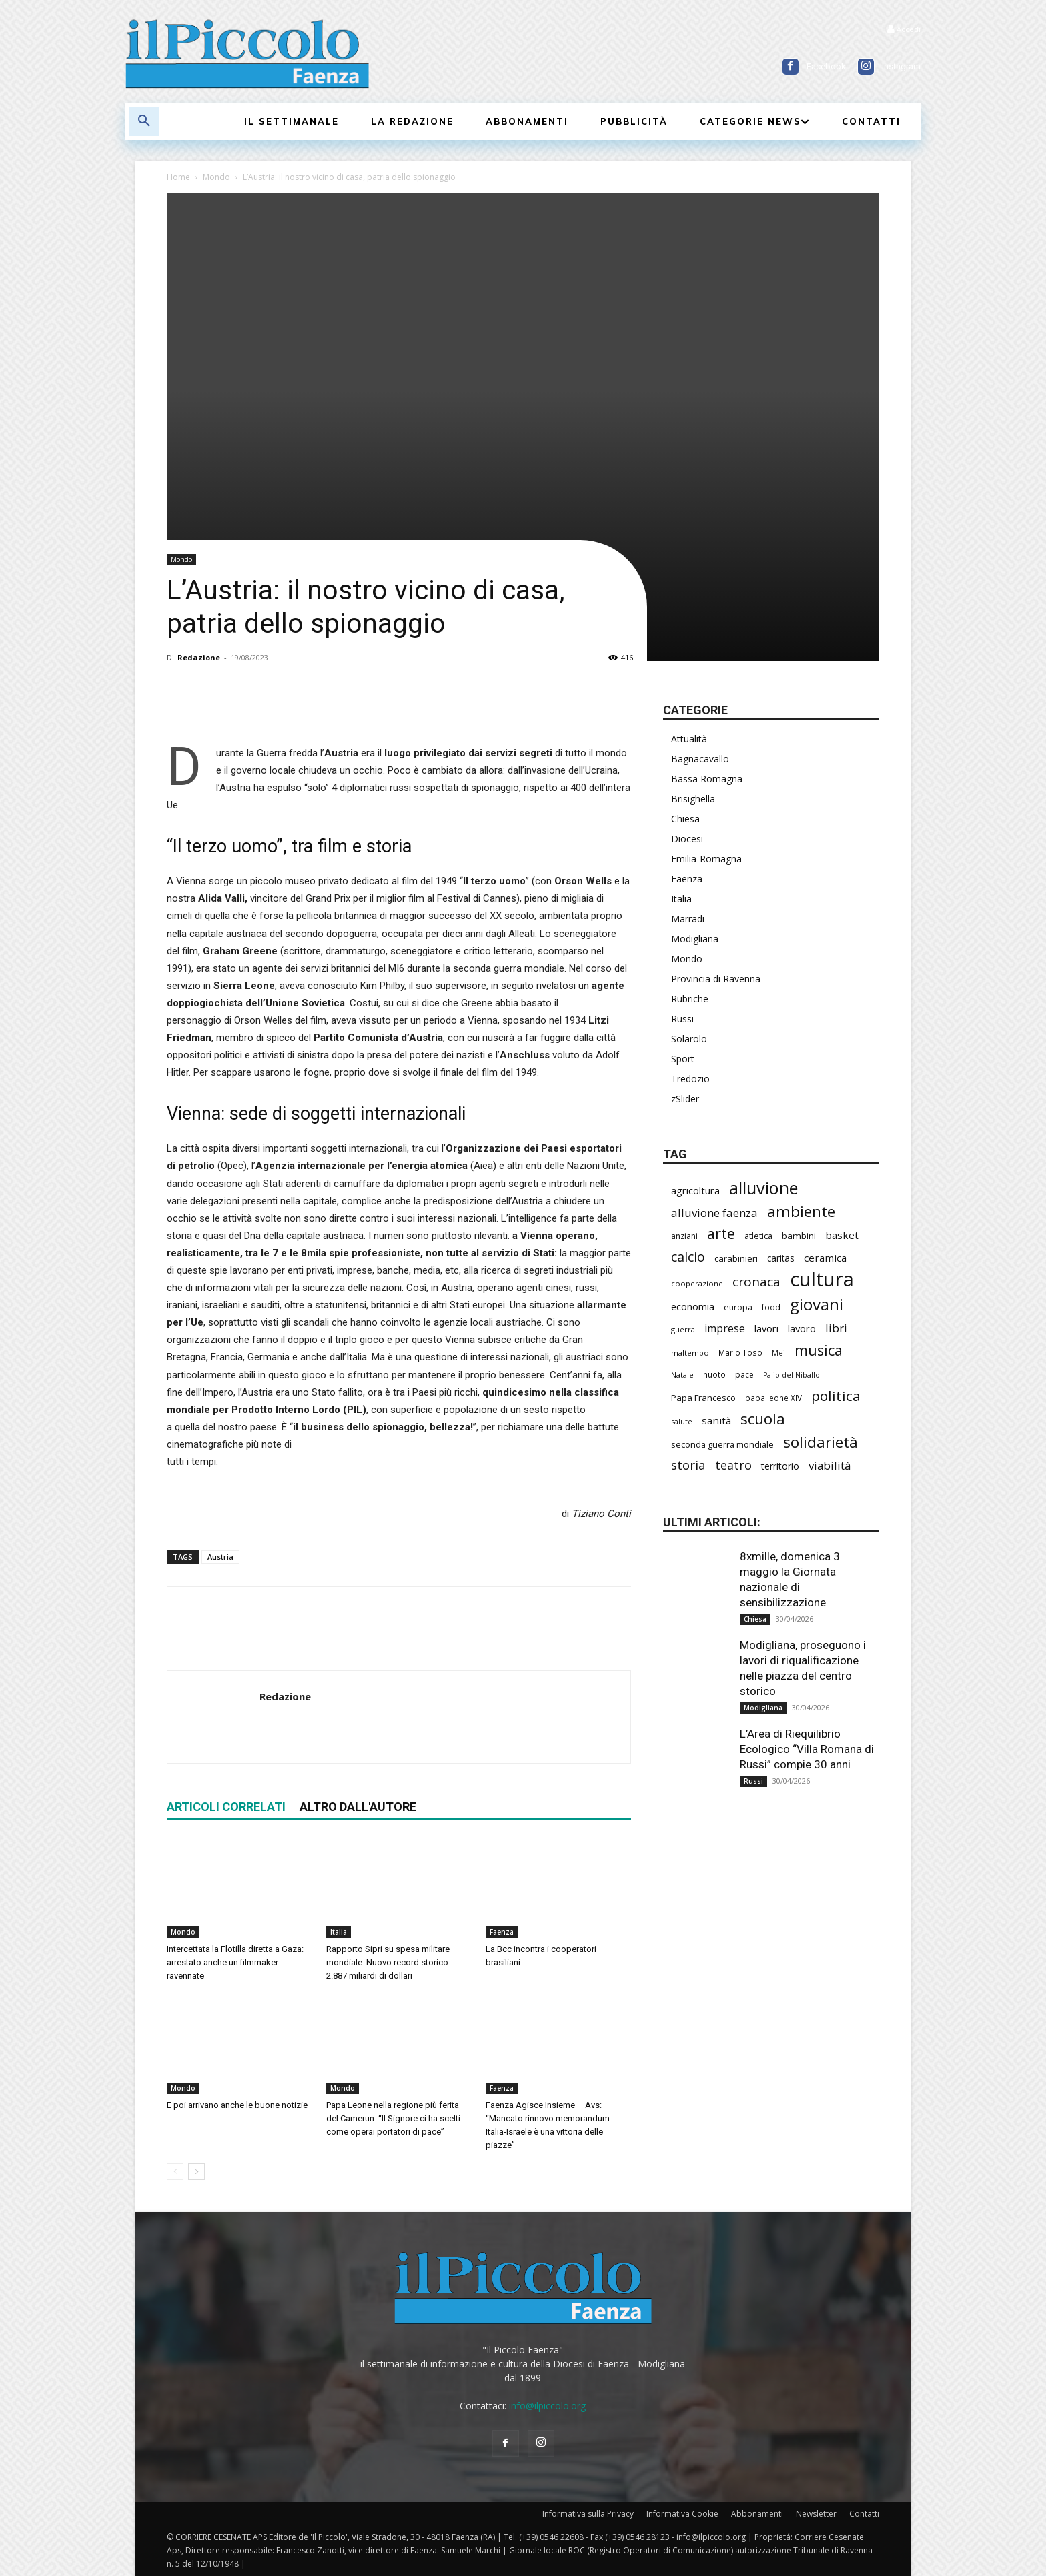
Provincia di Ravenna (715, 978)
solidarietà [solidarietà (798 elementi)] (820, 1442)
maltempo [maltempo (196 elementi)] (690, 1353)
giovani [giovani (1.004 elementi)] (816, 1304)
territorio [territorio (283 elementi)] (780, 1466)
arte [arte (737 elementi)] (721, 1233)
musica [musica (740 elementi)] (819, 1350)
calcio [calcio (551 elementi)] (688, 1257)
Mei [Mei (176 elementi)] (778, 1353)
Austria (220, 1557)
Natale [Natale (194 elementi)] (682, 1375)
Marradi (687, 918)
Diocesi (687, 838)
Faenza (502, 1932)
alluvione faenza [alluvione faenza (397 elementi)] (714, 1213)
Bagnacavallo (700, 758)
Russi (682, 1018)
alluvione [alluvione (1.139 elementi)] (763, 1188)
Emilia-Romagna (706, 858)
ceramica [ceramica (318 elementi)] (825, 1257)
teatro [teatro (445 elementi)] (733, 1465)
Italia (338, 1932)
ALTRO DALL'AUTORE (358, 1807)
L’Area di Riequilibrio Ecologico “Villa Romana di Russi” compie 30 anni (807, 1749)
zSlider (685, 1098)
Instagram (901, 66)
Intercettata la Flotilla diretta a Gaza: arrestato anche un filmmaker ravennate (235, 1962)
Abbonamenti (757, 2513)
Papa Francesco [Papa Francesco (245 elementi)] (703, 1398)
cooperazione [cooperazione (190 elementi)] (697, 1283)
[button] (144, 121)
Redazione (198, 657)
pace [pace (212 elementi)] (744, 1374)
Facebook (826, 66)
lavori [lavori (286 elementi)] (766, 1328)
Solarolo (689, 1038)
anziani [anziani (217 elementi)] (684, 1236)
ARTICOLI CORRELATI (226, 1807)
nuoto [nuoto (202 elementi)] (714, 1374)
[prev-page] (175, 2171)
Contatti (864, 2513)
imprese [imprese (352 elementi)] (724, 1329)
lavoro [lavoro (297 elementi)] (802, 1328)
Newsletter (816, 2513)
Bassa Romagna (706, 778)
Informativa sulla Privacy (588, 2513)
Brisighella (693, 798)
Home (178, 177)
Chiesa (685, 818)
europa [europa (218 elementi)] (738, 1307)
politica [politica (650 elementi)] (836, 1396)
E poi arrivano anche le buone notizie (237, 2105)
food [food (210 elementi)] (771, 1307)
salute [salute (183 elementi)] (681, 1421)
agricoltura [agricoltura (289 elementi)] (695, 1190)
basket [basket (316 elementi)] (842, 1235)
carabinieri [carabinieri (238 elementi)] (736, 1258)
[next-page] (196, 2171)
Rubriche (689, 998)
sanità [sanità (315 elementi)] (716, 1420)
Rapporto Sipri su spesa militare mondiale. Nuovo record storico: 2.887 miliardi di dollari (388, 1962)
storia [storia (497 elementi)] (688, 1465)
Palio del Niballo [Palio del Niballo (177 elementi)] (791, 1375)
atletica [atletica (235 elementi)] (758, 1236)
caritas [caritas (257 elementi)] (781, 1258)
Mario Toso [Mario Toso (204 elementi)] (740, 1352)
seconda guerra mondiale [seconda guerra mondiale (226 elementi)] (722, 1444)
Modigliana (694, 938)
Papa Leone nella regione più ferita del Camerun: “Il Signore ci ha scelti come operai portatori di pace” (393, 2118)
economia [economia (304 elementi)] (692, 1306)
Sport (682, 1058)
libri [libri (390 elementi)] (836, 1328)
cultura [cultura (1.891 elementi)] (822, 1279)
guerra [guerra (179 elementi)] (683, 1329)
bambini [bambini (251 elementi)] (799, 1236)
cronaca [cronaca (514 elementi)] (756, 1282)
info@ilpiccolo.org (547, 2405)
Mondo (216, 177)
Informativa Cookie (682, 2513)
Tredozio (690, 1078)
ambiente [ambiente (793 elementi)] (801, 1211)
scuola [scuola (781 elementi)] (762, 1419)
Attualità (689, 738)
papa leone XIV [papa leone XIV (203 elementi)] (773, 1397)
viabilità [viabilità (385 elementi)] (830, 1465)
